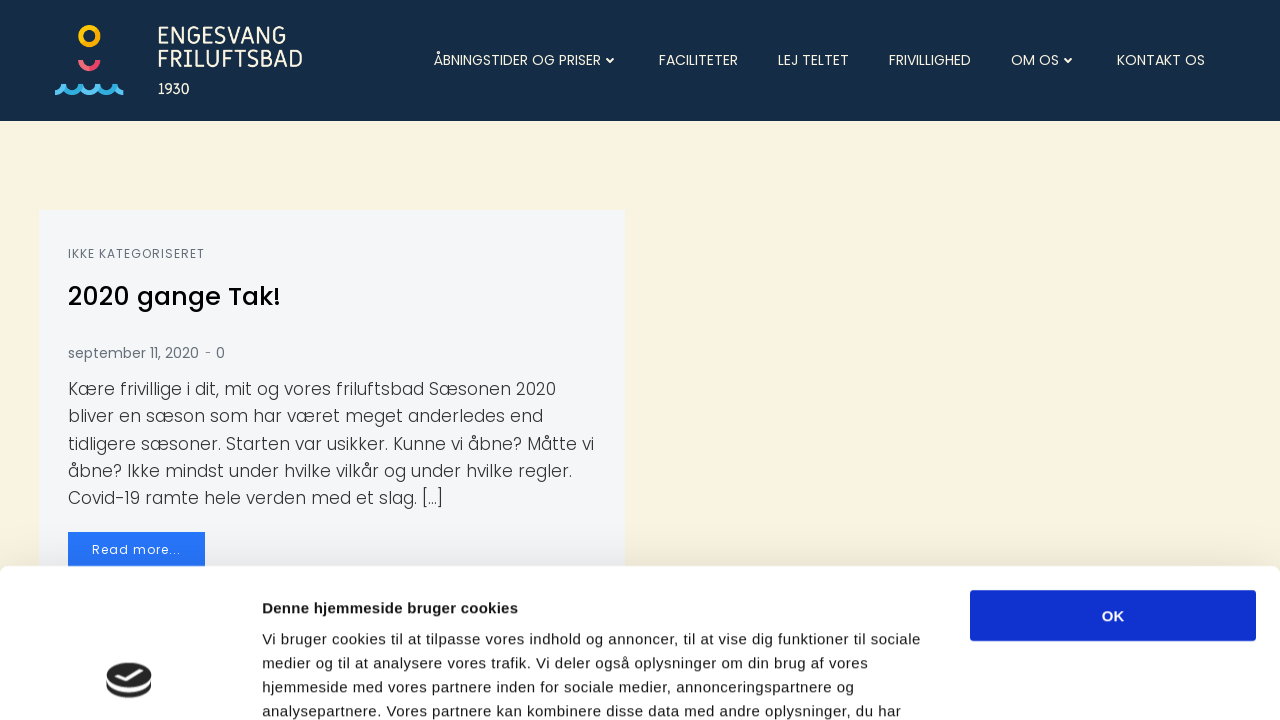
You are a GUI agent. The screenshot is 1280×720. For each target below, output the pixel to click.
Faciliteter (698, 59)
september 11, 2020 (134, 353)
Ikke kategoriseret (137, 253)
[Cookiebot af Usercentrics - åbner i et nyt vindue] (129, 681)
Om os (1044, 59)
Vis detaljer (1039, 680)
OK (1113, 480)
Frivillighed (930, 59)
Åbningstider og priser (526, 59)
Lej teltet (813, 59)
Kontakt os (1161, 59)
